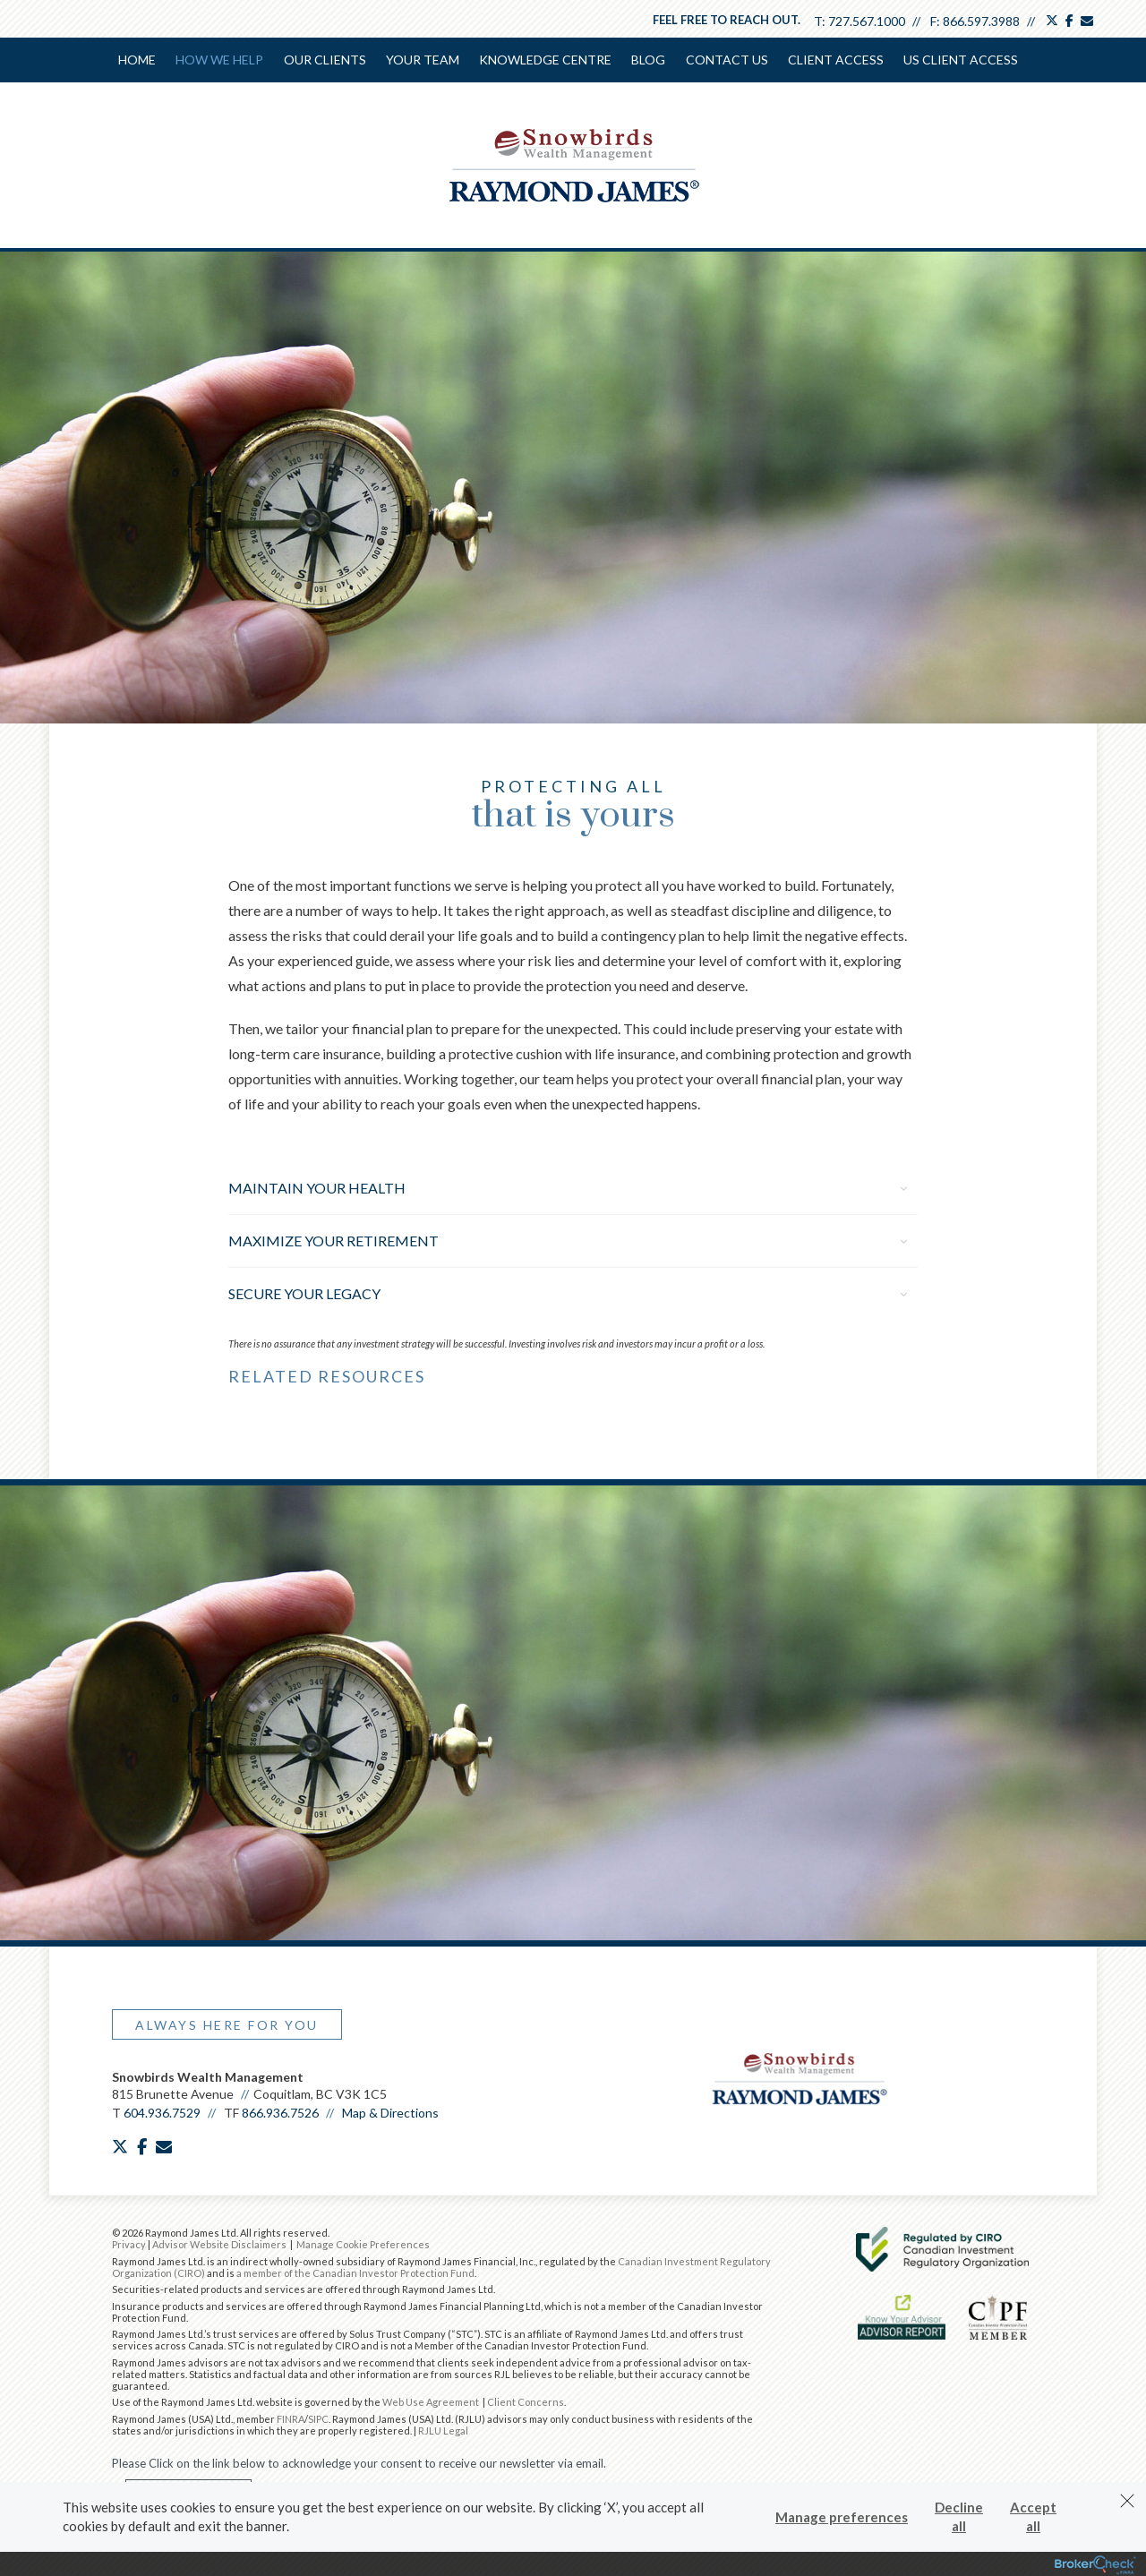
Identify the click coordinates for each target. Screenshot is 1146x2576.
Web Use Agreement (431, 2400)
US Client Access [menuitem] (959, 59)
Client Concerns (525, 2400)
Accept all (1033, 2516)
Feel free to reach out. (726, 20)
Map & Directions (390, 2110)
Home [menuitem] (138, 59)
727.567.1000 (866, 21)
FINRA (290, 2417)
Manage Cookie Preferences (363, 2242)
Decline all (959, 2516)
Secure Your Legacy (567, 1291)
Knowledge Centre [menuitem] (545, 59)
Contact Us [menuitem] (726, 59)
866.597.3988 (981, 21)
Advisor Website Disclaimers (219, 2242)
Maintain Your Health (567, 1185)
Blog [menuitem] (648, 59)
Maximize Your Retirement (567, 1238)
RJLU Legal (443, 2429)
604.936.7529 (162, 2110)
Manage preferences (841, 2517)
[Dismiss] (1127, 2501)
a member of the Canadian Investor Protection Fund (355, 2271)
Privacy (129, 2242)
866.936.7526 (280, 2110)
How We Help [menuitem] (220, 59)
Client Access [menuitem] (835, 59)
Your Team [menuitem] (422, 59)
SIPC (318, 2417)
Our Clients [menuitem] (325, 59)
